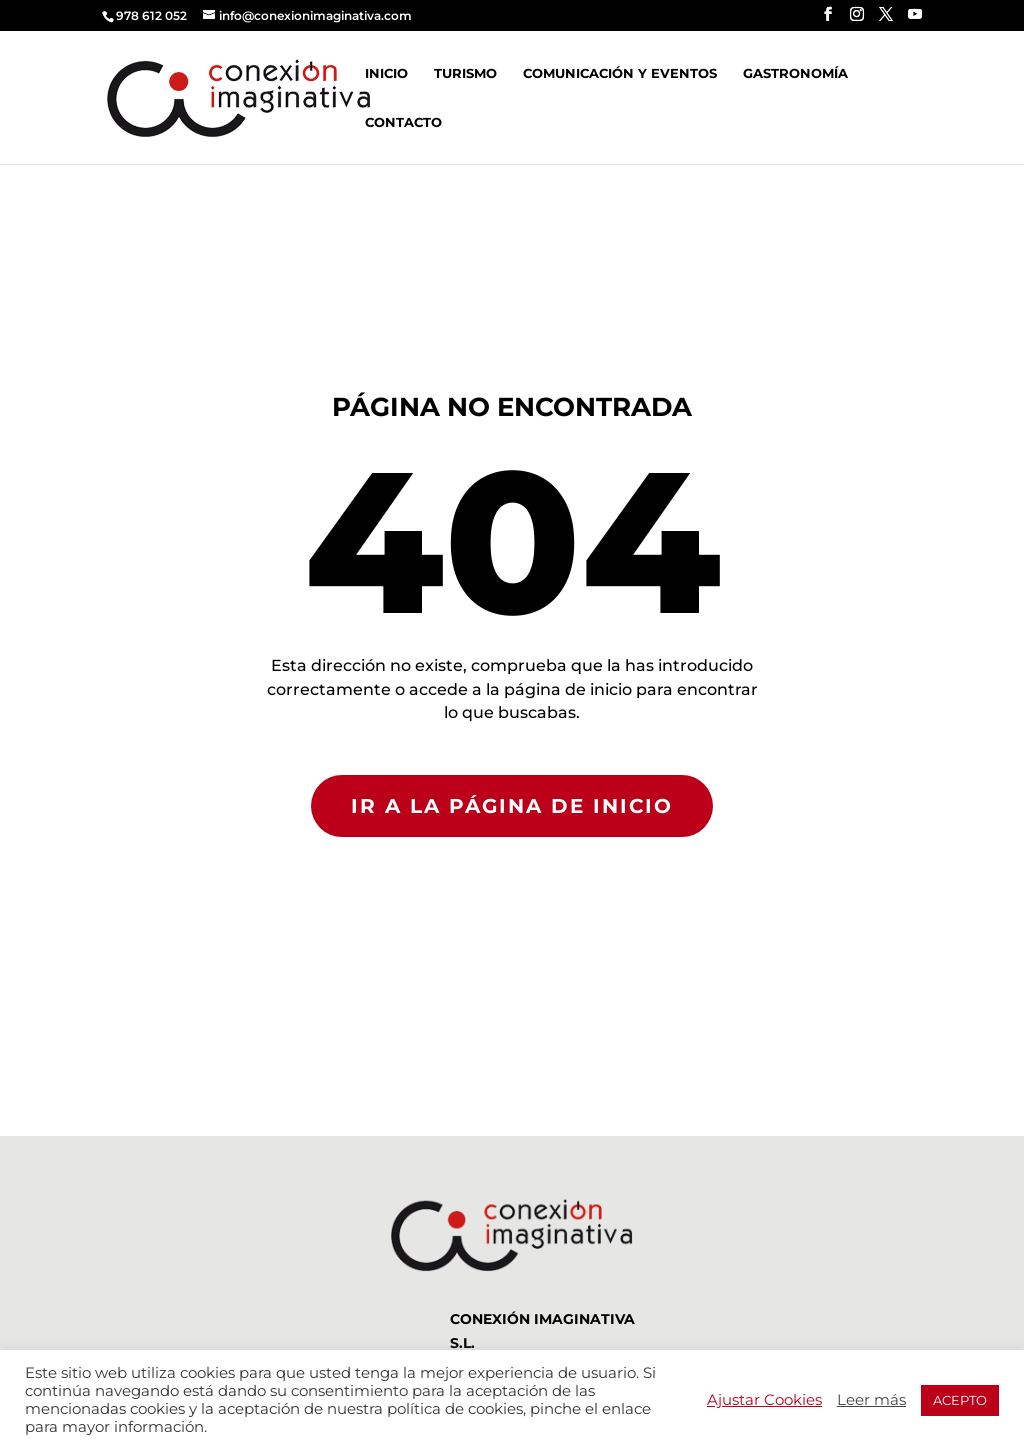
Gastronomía (795, 73)
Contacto (403, 122)
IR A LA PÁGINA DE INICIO (512, 806)
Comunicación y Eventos (620, 73)
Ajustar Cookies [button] (764, 1400)
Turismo (465, 73)
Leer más (871, 1400)
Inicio (386, 73)
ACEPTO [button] (960, 1400)
